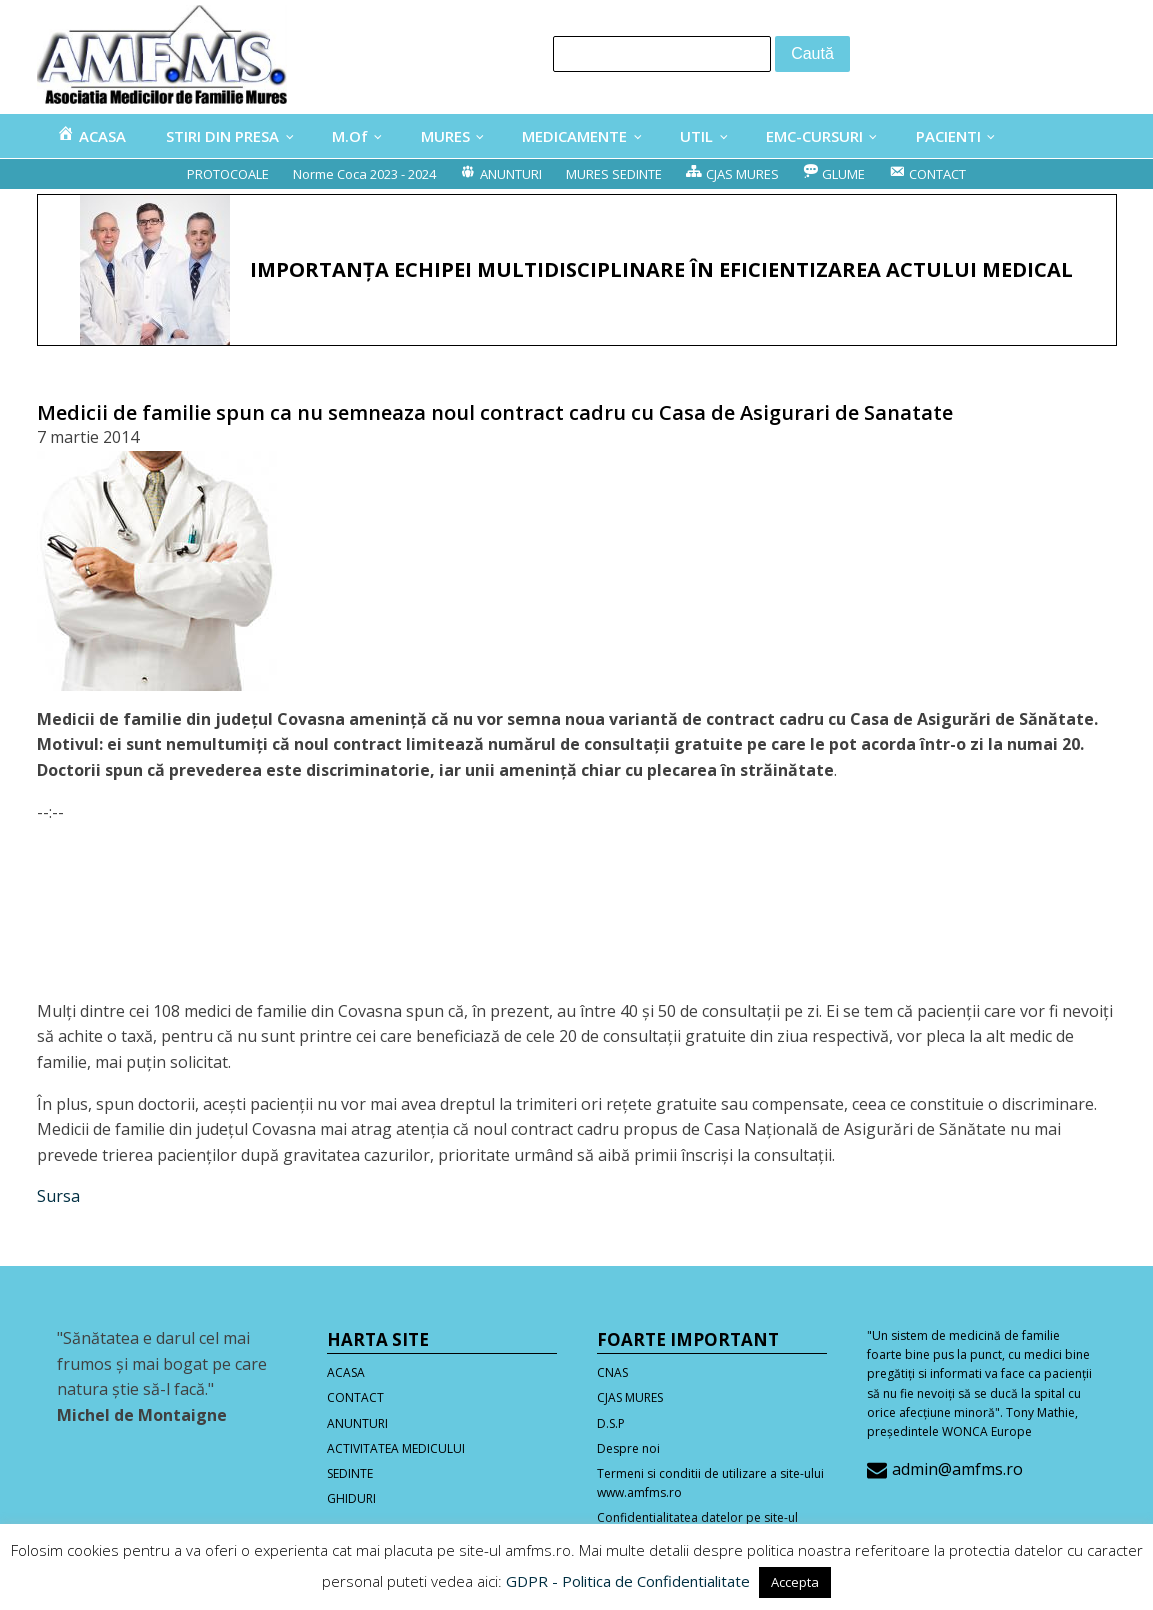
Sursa (58, 1196)
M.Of (350, 136)
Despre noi (628, 1448)
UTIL (696, 136)
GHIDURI (351, 1498)
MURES (445, 136)
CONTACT (355, 1397)
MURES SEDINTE (614, 174)
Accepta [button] (795, 1582)
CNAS (612, 1372)
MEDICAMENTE (574, 136)
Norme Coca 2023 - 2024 (364, 174)
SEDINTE (350, 1473)
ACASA (346, 1372)
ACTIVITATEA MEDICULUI (396, 1448)
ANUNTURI (357, 1423)
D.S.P (611, 1423)
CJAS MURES (630, 1397)
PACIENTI (948, 136)
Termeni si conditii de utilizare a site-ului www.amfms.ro (710, 1483)
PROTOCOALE (228, 174)
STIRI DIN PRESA (222, 136)
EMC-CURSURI (814, 136)
